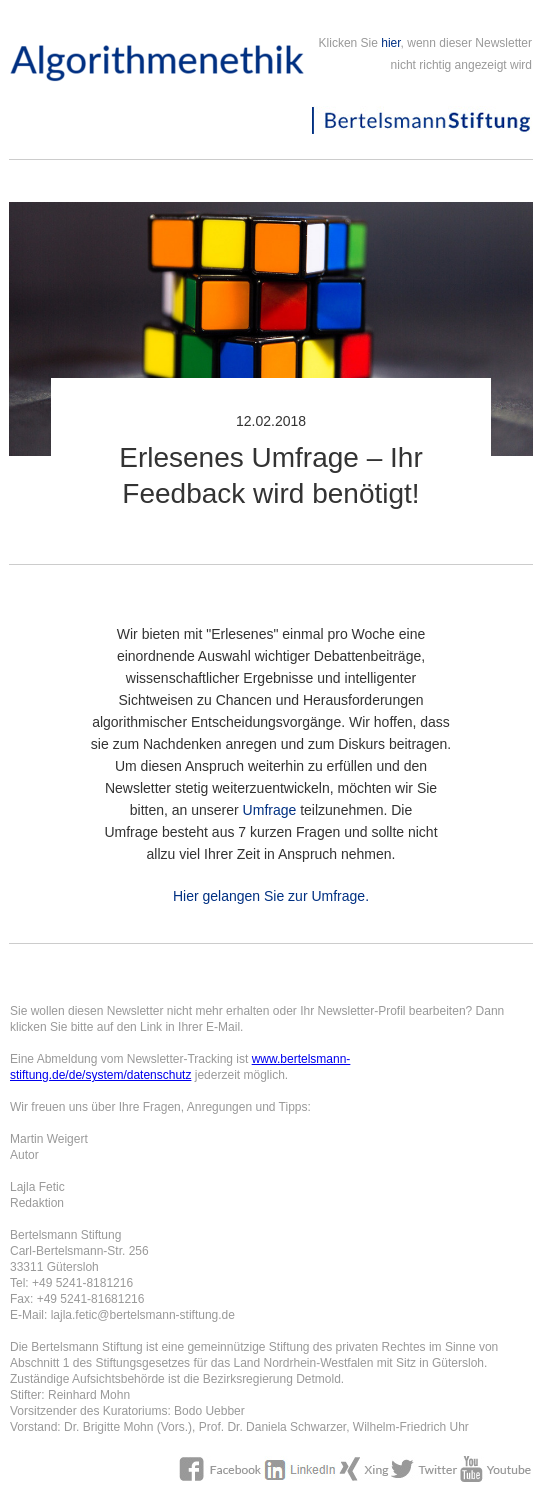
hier (390, 43)
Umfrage (270, 810)
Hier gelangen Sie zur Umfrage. (271, 896)
